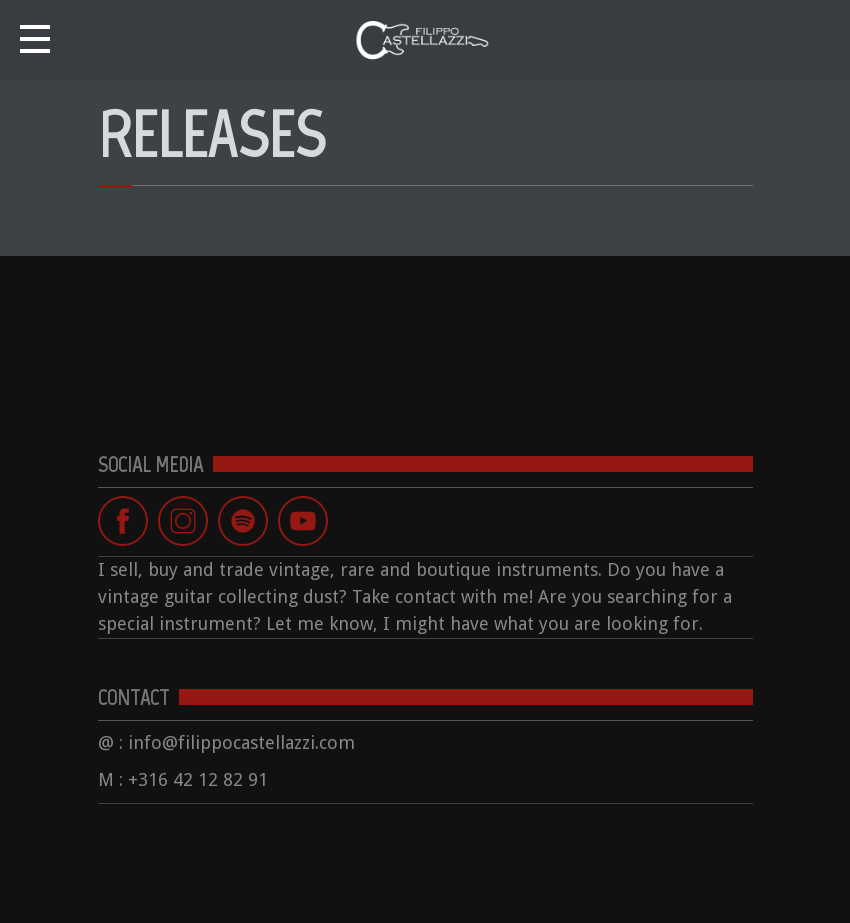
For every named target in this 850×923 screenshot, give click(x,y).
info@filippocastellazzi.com (241, 742)
